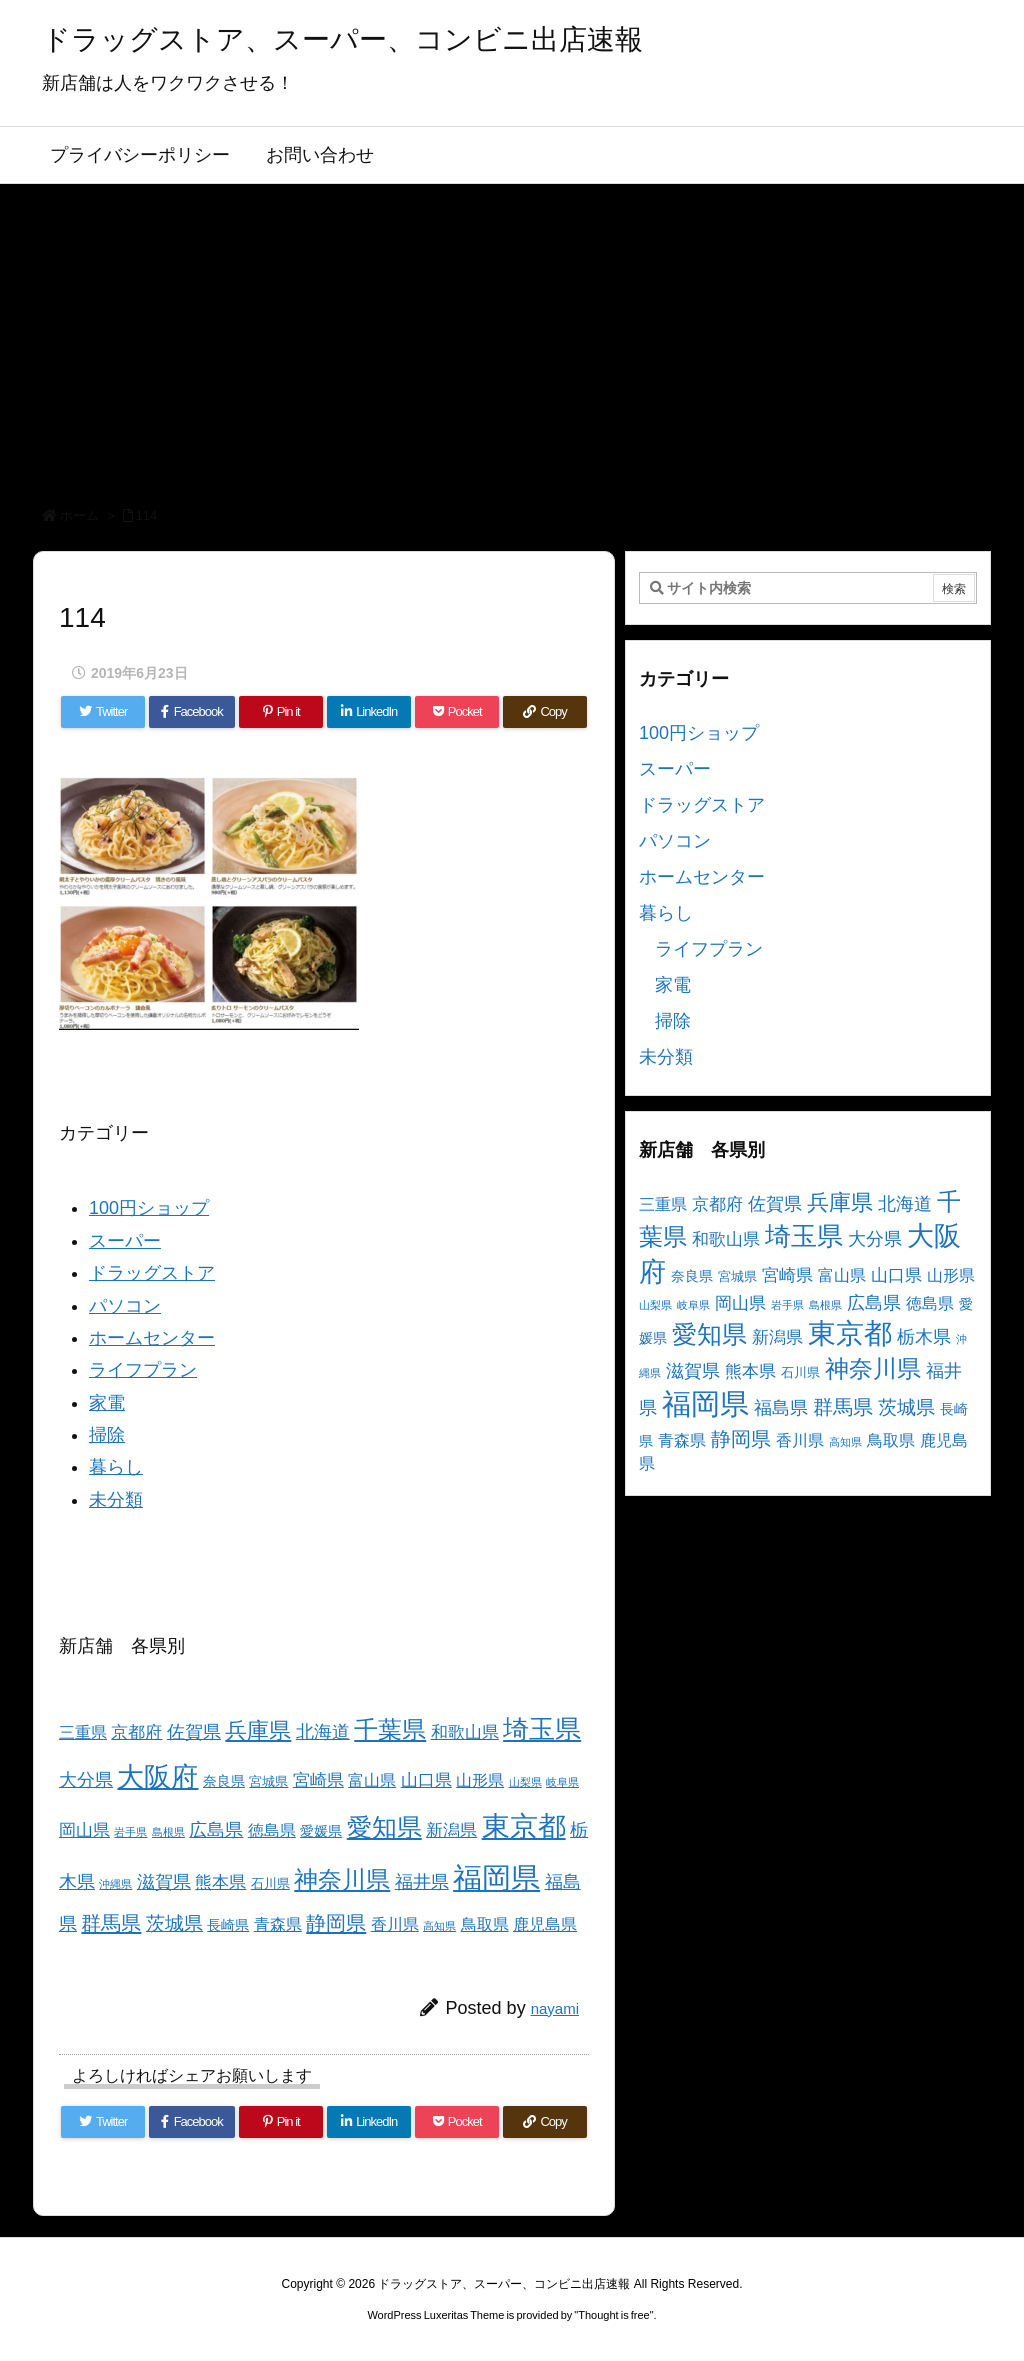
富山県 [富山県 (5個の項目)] (372, 1780)
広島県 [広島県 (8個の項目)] (216, 1829)
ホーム (79, 515)
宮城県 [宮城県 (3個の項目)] (268, 1782)
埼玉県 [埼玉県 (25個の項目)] (542, 1729)
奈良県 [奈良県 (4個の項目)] (224, 1781)
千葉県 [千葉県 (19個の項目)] (390, 1729)
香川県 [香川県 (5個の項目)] (395, 1924)
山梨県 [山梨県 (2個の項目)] (525, 1782)
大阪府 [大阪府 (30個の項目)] (157, 1776)
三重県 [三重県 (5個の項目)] (83, 1732)
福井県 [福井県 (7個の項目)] (422, 1882)
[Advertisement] (512, 334)
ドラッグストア (152, 1273)
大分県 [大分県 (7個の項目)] (86, 1780)
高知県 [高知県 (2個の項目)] (439, 1926)
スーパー (125, 1241)
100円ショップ (149, 1208)
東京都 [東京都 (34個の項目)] (524, 1826)
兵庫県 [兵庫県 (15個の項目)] (258, 1730)
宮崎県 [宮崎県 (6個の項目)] (318, 1780)
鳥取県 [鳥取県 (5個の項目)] (485, 1924)
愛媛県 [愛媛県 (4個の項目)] (321, 1831)
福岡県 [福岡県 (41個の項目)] (496, 1877)
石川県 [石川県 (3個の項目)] (270, 1884)
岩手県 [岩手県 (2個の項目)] (130, 1832)
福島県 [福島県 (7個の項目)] (781, 1408)
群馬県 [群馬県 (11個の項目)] (111, 1922)
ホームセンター (152, 1338)
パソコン (125, 1306)
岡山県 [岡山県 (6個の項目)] (84, 1830)
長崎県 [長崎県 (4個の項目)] (228, 1925)
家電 (107, 1403)
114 (147, 515)
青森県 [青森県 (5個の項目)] (278, 1924)
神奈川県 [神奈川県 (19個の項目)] (342, 1879)
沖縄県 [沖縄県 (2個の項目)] (115, 1884)
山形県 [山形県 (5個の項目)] (480, 1780)
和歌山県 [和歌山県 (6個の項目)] (465, 1732)
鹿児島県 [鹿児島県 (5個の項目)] (545, 1924)
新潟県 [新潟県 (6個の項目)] (451, 1830)
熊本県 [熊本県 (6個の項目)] (220, 1882)
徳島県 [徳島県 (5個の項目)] (272, 1830)
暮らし (116, 1467)
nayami (555, 2008)
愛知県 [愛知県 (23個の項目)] (384, 1827)
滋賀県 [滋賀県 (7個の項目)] (164, 1882)
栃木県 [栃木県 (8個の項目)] (924, 1336)
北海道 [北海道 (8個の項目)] (323, 1731)
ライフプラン (143, 1370)
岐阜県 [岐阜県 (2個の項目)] (562, 1782)
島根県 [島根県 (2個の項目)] (168, 1832)
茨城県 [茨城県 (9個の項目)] (174, 1923)
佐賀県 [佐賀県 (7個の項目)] (194, 1732)
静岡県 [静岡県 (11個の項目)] (336, 1922)
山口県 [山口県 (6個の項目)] (426, 1780)
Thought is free (613, 2315)
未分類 (116, 1500)
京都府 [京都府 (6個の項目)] (136, 1732)
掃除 (107, 1435)
